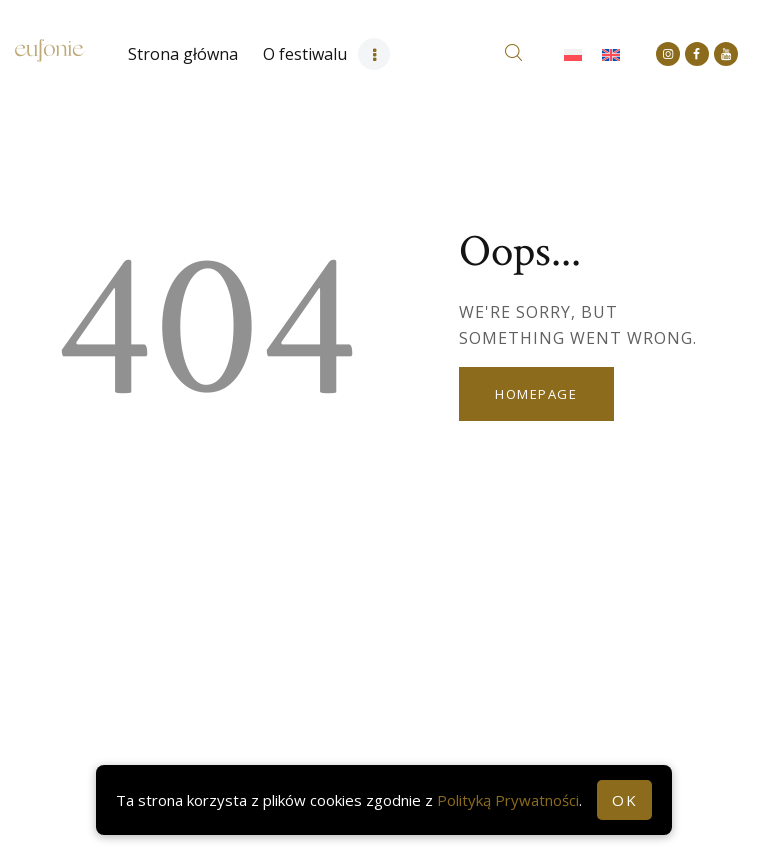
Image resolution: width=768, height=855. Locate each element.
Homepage (536, 394)
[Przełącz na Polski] (573, 54)
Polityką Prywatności (508, 800)
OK (624, 800)
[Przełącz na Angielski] (611, 54)
